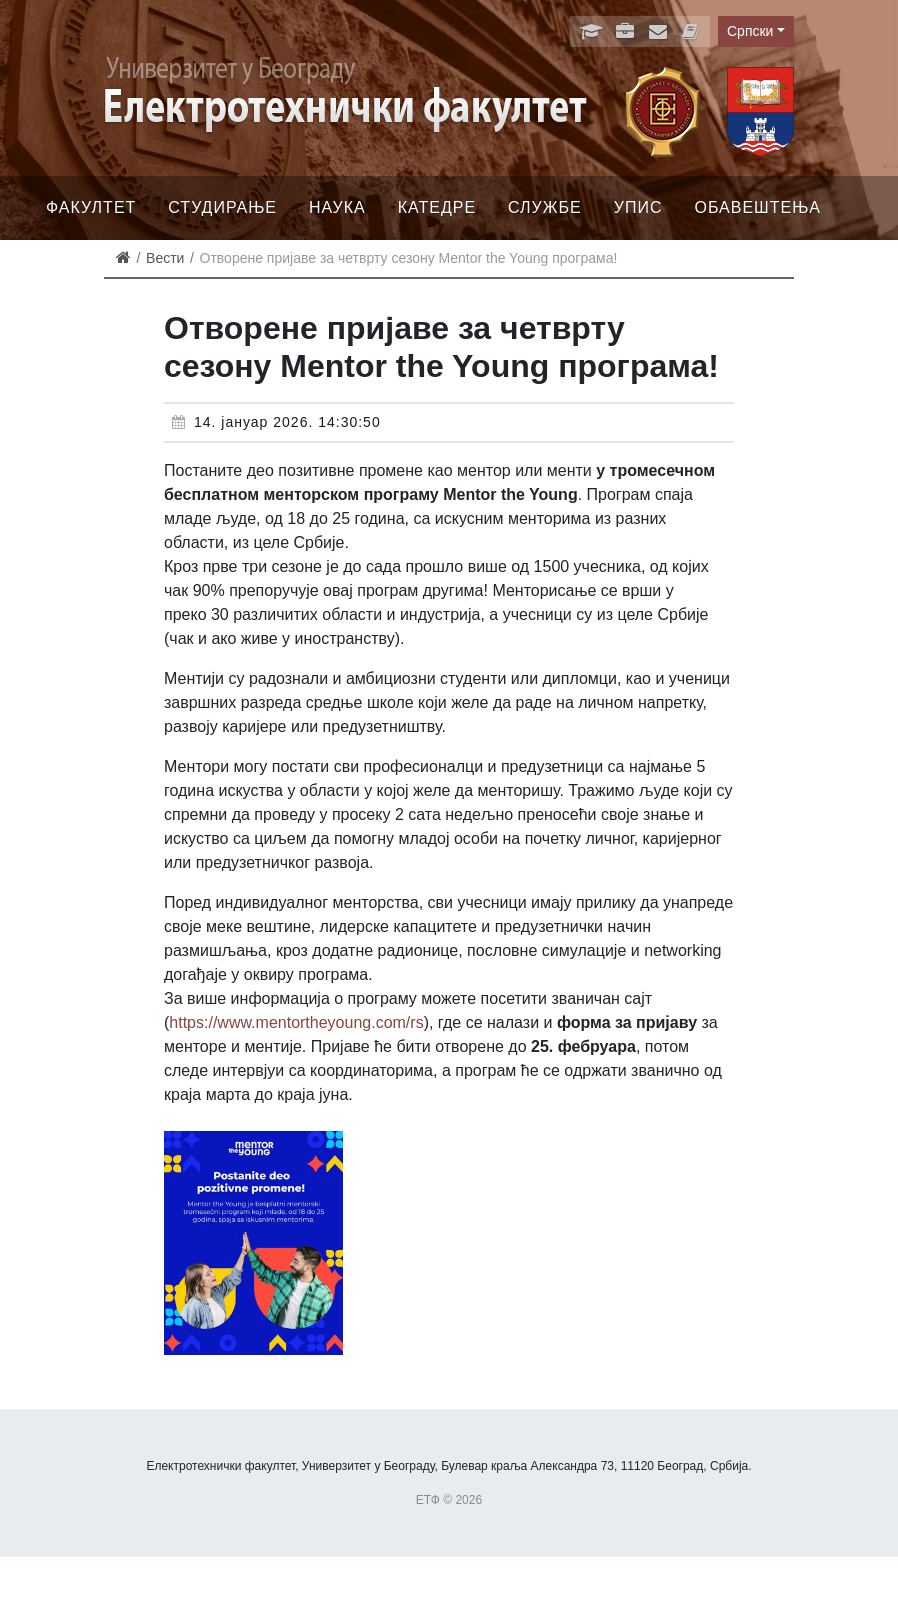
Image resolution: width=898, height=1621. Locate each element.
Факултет (91, 207)
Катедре (437, 207)
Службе (545, 207)
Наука (337, 207)
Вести (165, 258)
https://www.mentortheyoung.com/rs (296, 1022)
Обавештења (757, 207)
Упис (638, 207)
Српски (750, 31)
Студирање (222, 207)
